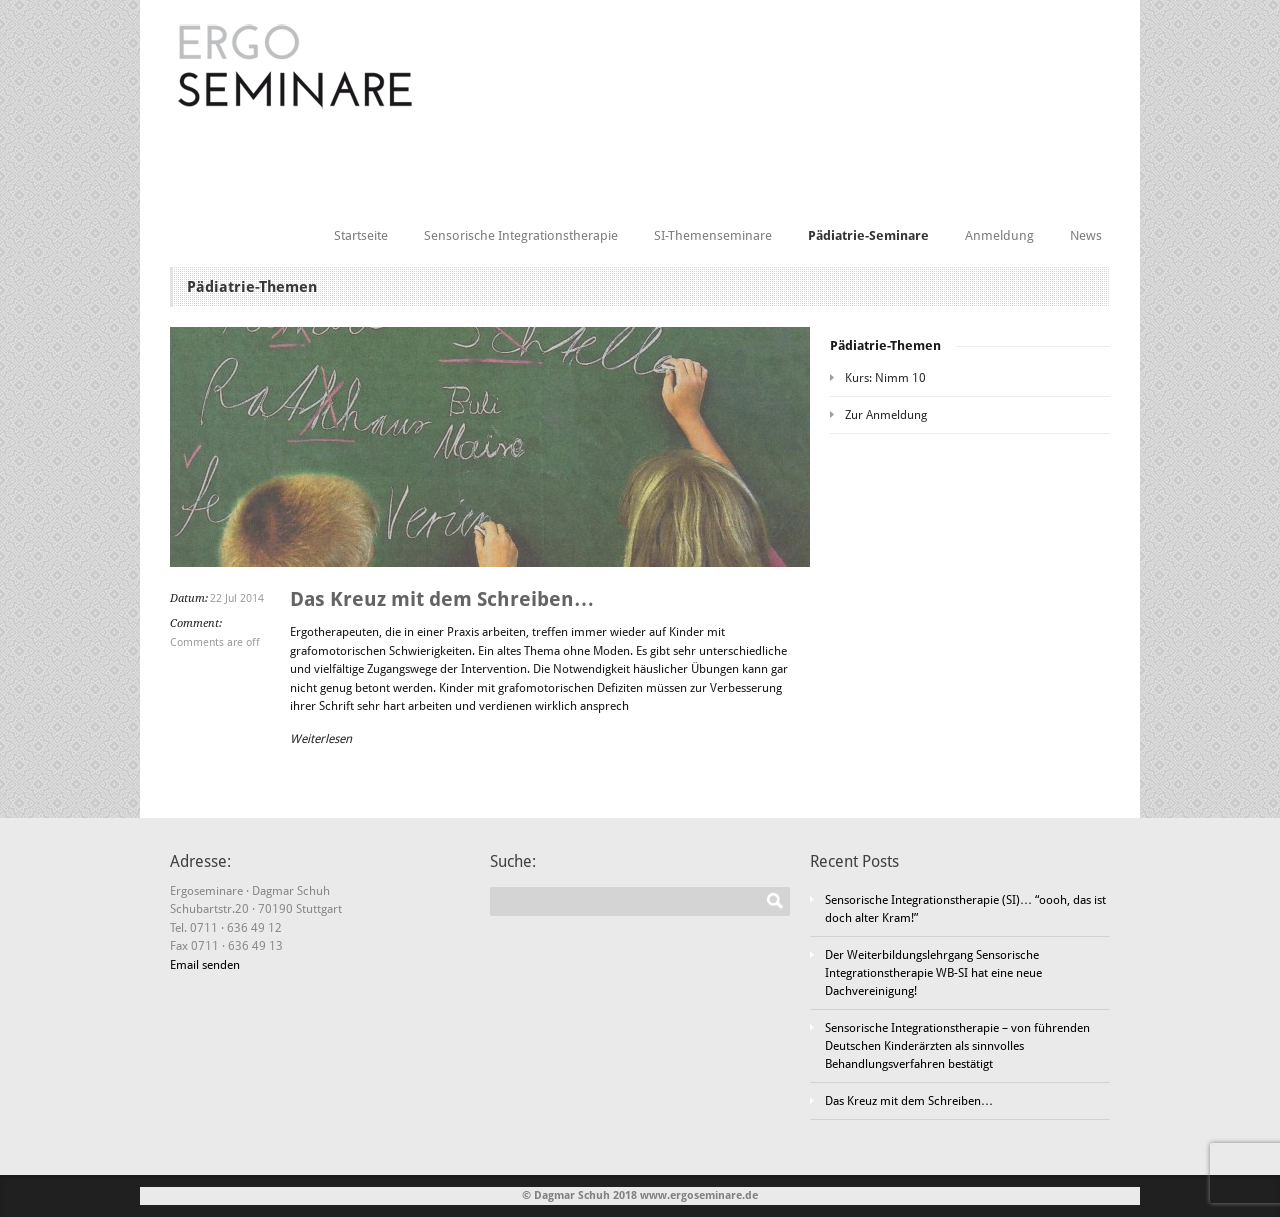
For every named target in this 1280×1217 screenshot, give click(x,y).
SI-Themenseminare (713, 235)
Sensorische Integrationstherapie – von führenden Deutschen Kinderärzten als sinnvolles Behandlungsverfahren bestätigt (957, 1046)
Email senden (205, 965)
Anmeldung (999, 235)
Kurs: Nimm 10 (885, 378)
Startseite (361, 235)
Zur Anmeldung (886, 415)
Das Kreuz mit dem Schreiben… (442, 599)
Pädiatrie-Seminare (868, 235)
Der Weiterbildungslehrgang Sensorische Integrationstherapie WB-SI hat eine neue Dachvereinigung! (933, 973)
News (1086, 235)
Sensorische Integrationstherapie (521, 235)
